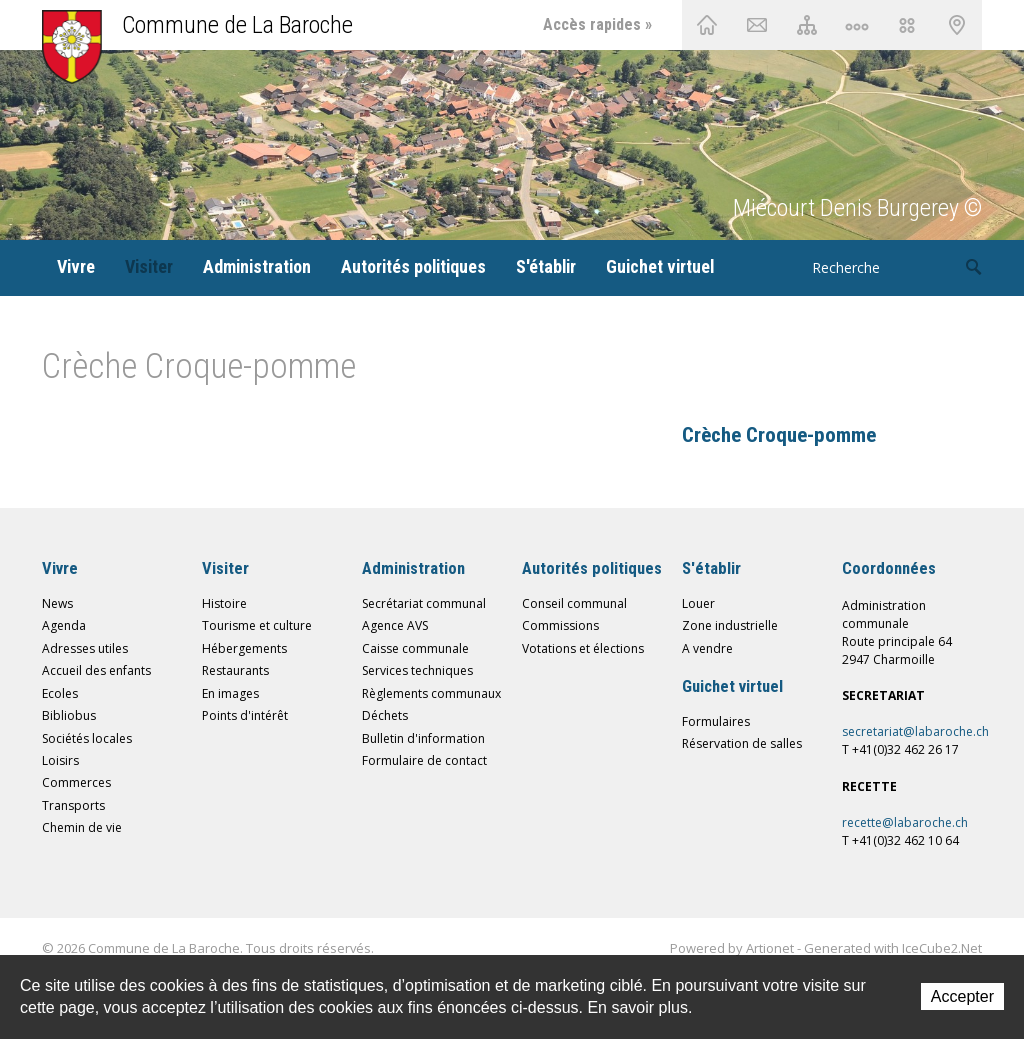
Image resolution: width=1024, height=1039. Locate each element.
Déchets (385, 715)
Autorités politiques (413, 266)
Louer (698, 603)
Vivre (76, 266)
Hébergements (244, 648)
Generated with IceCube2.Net (893, 948)
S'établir (546, 266)
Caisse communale (415, 648)
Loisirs (60, 760)
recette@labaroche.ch (905, 822)
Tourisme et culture (257, 625)
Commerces (76, 782)
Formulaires (716, 721)
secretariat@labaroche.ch (915, 731)
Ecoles (60, 693)
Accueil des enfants (96, 670)
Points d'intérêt (245, 715)
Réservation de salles (742, 743)
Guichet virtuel (660, 266)
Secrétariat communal (424, 603)
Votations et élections (583, 648)
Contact (757, 25)
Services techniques (417, 670)
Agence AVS (395, 625)
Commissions (560, 625)
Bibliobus (69, 715)
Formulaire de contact (424, 760)
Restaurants (235, 670)
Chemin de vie (857, 25)
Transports (73, 805)
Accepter (962, 996)
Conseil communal (574, 603)
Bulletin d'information (423, 738)
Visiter (149, 266)
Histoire (224, 603)
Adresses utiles (85, 648)
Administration (257, 266)
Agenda (64, 625)
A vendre (707, 648)
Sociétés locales (87, 738)
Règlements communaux (431, 693)
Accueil (707, 25)
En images (230, 693)
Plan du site (807, 25)
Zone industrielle (730, 625)
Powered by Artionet (732, 948)
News (57, 603)
